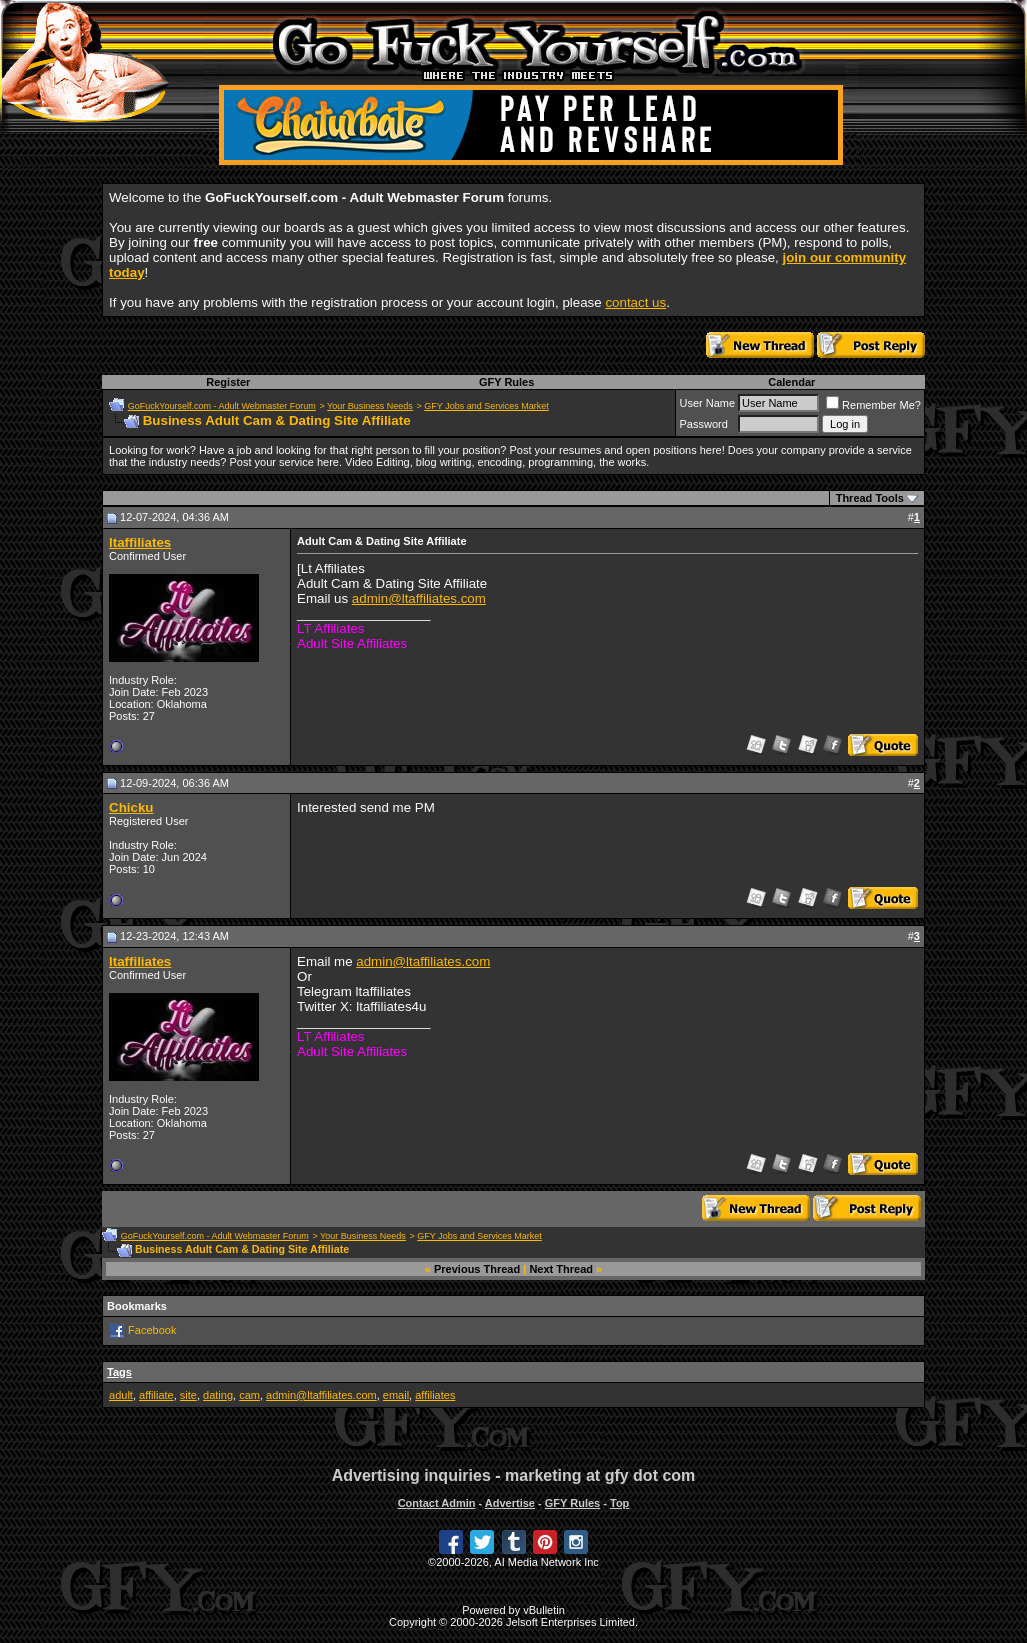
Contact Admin (437, 1503)
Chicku (131, 807)
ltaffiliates (140, 542)
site (188, 1395)
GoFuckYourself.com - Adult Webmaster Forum (222, 406)
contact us (635, 302)
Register (228, 382)
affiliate (156, 1395)
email (396, 1395)
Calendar (791, 382)
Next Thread (561, 1269)
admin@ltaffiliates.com (419, 598)
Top (619, 1503)
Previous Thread (477, 1269)
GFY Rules (506, 382)
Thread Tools (870, 498)
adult (121, 1395)
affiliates (435, 1395)
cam (249, 1395)
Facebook (152, 1330)
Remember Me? (873, 405)
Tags (119, 1372)
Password (703, 424)
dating (218, 1395)
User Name (707, 403)
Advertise (510, 1503)
